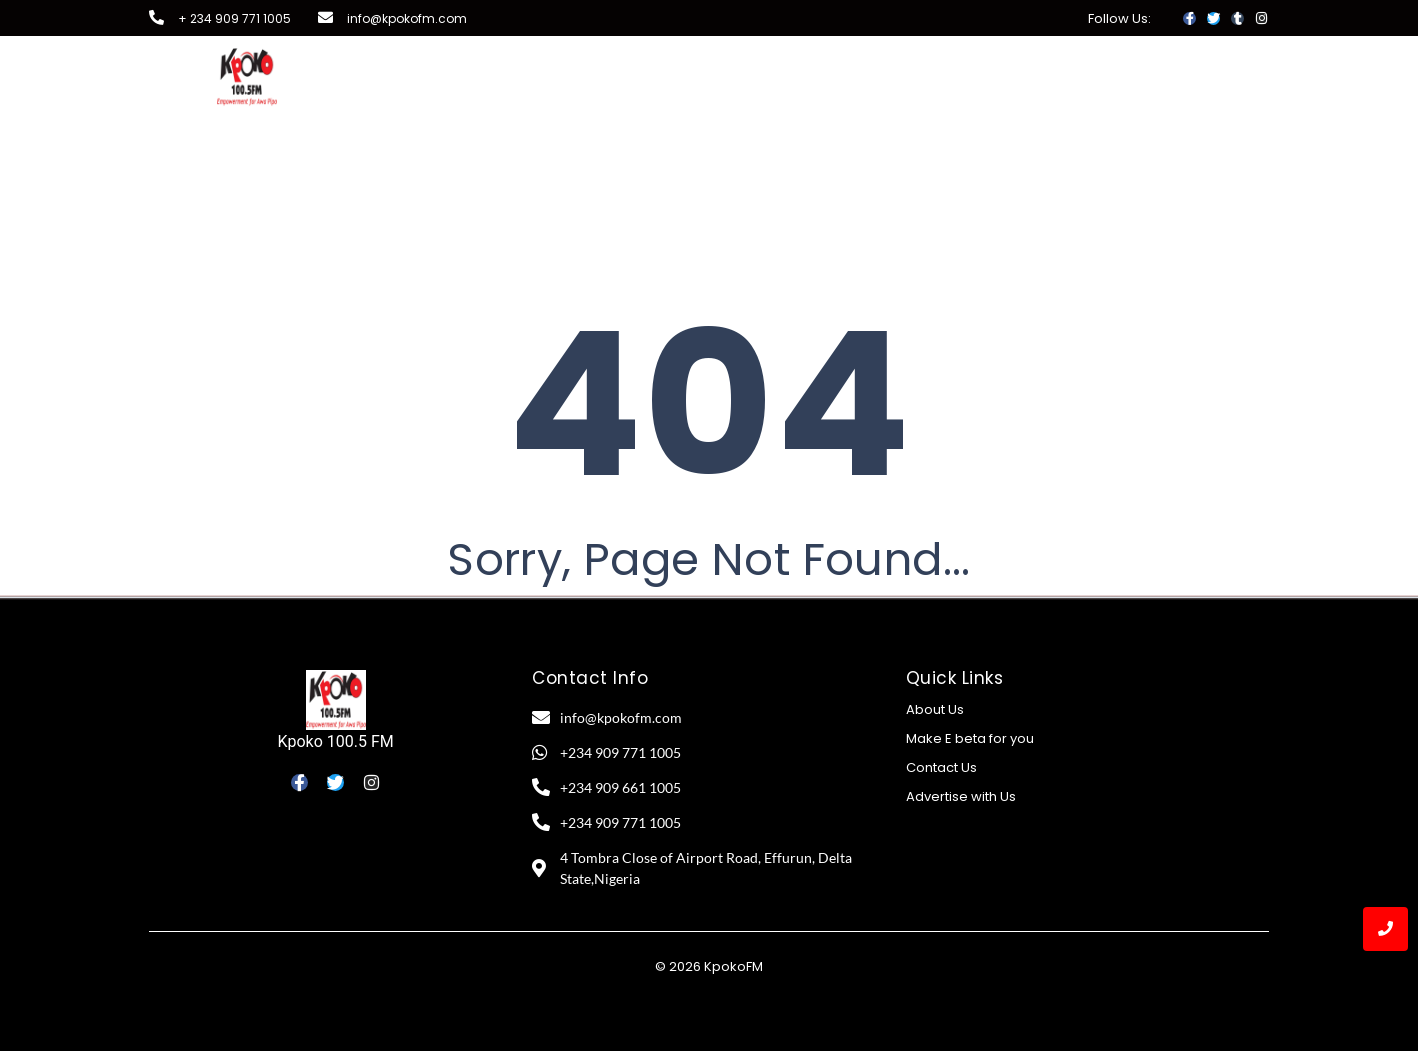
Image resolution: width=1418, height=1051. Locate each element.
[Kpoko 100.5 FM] (336, 700)
